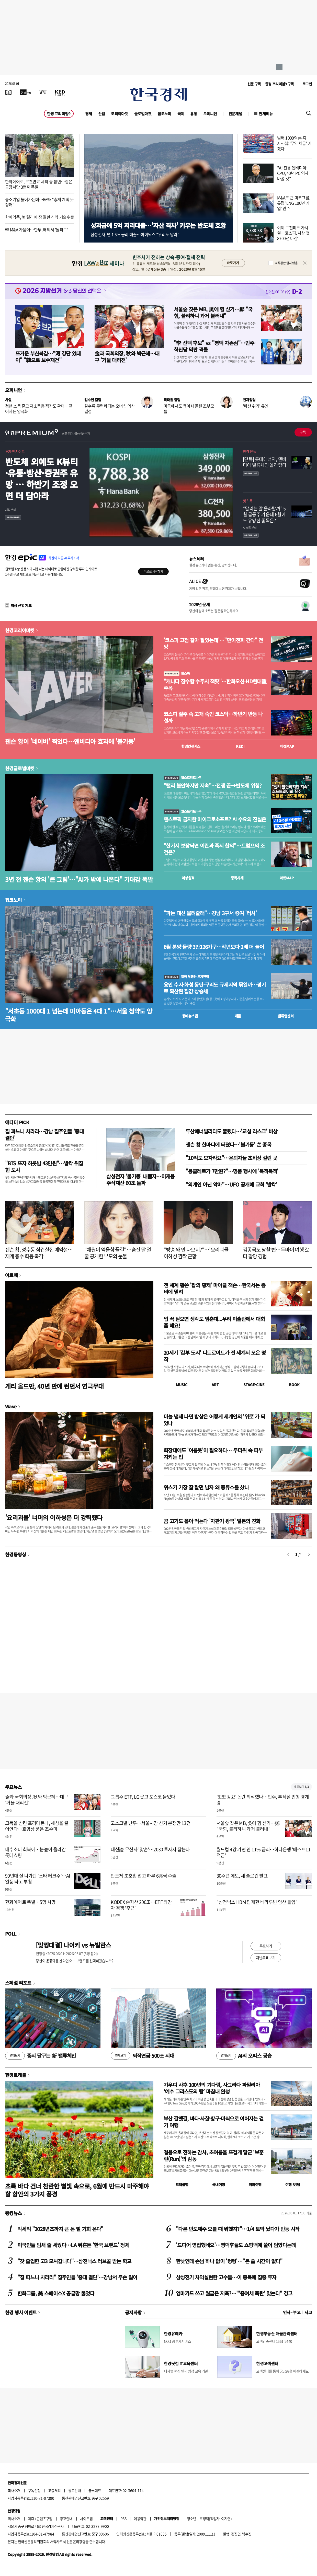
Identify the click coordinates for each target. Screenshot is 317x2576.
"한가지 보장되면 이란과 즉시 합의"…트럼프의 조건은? (214, 849)
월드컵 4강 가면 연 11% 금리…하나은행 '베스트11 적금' (263, 1852)
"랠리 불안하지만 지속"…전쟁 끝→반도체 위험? (213, 785)
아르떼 (11, 1275)
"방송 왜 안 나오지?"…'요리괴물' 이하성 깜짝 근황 (197, 1253)
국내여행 (218, 2184)
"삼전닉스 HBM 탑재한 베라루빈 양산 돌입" (257, 1902)
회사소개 (14, 2490)
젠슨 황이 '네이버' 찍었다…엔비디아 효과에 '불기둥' (70, 741)
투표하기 (265, 1945)
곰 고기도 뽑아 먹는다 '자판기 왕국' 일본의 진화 (212, 1521)
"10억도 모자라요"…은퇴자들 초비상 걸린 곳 (231, 1158)
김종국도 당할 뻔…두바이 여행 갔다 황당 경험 (276, 1253)
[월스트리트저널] (43, 92)
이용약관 (140, 2518)
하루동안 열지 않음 (286, 263)
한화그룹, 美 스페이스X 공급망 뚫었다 (55, 2293)
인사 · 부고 (292, 2312)
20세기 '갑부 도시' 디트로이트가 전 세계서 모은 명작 (215, 1356)
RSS (123, 2518)
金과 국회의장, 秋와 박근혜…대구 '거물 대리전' (127, 357)
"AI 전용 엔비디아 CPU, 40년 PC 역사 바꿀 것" (292, 173)
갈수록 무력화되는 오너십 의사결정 (109, 408)
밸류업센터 (285, 1015)
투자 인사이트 (15, 451)
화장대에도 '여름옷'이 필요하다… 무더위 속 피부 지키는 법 (213, 1453)
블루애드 (94, 2490)
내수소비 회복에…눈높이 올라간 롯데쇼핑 (35, 1852)
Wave (11, 1406)
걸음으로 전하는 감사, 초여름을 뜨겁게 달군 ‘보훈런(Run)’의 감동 (214, 2155)
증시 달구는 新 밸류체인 (40, 2056)
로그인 (307, 83)
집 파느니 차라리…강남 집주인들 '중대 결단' (44, 1135)
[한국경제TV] (25, 92)
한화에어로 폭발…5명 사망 (30, 1902)
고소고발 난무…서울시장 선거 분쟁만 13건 (150, 1823)
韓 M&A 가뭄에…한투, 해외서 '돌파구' (36, 229)
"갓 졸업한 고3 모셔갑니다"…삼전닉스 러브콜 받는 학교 (74, 2261)
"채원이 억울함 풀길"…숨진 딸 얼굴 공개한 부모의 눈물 (117, 1253)
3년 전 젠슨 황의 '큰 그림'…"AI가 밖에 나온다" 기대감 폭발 (79, 879)
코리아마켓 (119, 113)
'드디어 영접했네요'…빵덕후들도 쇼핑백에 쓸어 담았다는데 (236, 2245)
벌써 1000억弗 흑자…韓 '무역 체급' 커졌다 (294, 143)
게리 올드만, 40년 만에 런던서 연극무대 (54, 1386)
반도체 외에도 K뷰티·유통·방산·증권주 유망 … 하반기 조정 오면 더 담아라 (41, 478)
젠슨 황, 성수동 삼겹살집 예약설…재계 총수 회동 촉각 (39, 1253)
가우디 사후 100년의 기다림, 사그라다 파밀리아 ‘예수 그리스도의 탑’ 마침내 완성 (212, 2088)
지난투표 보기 (266, 1957)
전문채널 (235, 113)
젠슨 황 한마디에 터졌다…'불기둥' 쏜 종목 (228, 1144)
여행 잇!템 (292, 2184)
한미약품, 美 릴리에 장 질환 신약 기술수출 (39, 217)
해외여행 (255, 2184)
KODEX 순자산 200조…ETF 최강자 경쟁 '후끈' (141, 1905)
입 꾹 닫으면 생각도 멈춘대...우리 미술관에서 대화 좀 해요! (214, 1322)
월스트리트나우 (182, 777)
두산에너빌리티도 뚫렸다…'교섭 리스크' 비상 (231, 1131)
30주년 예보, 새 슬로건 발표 (242, 1875)
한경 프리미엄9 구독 (279, 83)
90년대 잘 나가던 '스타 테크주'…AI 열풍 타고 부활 (37, 1878)
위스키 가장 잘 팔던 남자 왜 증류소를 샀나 (206, 1487)
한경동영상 (15, 1554)
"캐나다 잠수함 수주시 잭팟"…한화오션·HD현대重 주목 (215, 684)
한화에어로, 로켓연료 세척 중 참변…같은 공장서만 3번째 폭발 (38, 184)
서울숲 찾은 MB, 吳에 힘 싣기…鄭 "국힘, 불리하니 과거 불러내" (213, 312)
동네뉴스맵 (190, 1015)
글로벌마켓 (142, 113)
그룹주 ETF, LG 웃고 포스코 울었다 (143, 1796)
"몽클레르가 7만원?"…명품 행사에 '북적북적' (232, 1171)
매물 (238, 1015)
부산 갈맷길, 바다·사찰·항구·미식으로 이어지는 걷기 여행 (214, 2122)
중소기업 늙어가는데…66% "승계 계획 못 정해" (39, 202)
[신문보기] (8, 92)
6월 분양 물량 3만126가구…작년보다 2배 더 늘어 (214, 947)
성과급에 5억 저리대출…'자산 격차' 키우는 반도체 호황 (158, 225)
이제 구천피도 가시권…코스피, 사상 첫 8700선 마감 (293, 232)
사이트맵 (86, 2518)
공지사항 (133, 2312)
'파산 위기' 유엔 (255, 406)
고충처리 (54, 2490)
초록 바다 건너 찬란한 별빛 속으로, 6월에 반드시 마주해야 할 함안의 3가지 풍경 (77, 2190)
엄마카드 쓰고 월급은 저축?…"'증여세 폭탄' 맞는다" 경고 (234, 2293)
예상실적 (188, 877)
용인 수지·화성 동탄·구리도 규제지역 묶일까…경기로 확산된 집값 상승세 (215, 988)
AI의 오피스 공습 (243, 2056)
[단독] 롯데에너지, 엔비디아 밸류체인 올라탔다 (265, 462)
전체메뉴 (266, 113)
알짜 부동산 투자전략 (186, 976)
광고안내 (74, 2490)
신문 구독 (254, 83)
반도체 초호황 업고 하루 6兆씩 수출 (143, 1875)
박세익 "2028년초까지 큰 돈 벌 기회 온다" (60, 2229)
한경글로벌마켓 (20, 768)
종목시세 (237, 877)
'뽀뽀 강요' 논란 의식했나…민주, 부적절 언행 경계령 (263, 1799)
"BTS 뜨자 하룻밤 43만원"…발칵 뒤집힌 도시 (44, 1166)
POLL (10, 1933)
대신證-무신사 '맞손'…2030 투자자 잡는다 (150, 1849)
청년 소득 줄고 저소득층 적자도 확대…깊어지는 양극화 (38, 408)
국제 (180, 113)
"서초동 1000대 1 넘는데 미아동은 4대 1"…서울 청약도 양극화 (78, 1015)
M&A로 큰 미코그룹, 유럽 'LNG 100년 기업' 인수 (293, 202)
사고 (308, 2312)
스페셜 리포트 (18, 1982)
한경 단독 (249, 451)
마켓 (287, 746)
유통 (193, 113)
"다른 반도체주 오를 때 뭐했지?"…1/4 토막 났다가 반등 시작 (238, 2229)
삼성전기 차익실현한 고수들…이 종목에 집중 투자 (226, 2277)
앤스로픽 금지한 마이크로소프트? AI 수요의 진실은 (215, 819)
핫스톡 (247, 500)
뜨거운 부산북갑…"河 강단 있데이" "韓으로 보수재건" (48, 357)
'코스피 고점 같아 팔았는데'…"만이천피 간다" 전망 (213, 643)
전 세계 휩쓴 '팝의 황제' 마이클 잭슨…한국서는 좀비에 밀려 (214, 1288)
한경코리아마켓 (20, 630)
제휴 (31, 2518)
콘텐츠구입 (44, 2518)
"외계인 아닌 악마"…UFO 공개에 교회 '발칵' (231, 1184)
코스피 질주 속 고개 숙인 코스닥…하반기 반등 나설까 (213, 717)
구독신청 (34, 2490)
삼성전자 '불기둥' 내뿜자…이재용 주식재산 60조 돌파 (140, 1179)
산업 (101, 113)
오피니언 (210, 113)
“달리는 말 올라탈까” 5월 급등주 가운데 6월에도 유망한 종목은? (264, 514)
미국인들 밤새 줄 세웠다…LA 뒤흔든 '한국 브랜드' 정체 (73, 2245)
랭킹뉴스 (13, 2213)
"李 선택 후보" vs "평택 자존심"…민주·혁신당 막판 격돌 (214, 346)
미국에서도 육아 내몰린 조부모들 (189, 408)
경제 (88, 113)
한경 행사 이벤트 (21, 2312)
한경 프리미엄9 (59, 113)
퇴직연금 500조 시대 (142, 2056)
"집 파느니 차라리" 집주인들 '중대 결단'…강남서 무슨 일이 (77, 2277)
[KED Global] (60, 92)
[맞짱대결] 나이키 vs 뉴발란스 (73, 1944)
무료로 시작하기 (153, 571)
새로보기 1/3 (301, 1787)
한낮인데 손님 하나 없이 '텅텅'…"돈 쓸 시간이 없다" (229, 2261)
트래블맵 (182, 2184)
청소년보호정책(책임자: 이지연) (209, 2518)
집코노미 (164, 113)
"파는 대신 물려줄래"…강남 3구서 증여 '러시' (210, 913)
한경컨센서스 (190, 746)
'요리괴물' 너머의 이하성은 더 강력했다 (53, 1517)
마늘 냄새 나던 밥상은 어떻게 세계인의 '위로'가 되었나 (214, 1420)
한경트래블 (15, 2075)
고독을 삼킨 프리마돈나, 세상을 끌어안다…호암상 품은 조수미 (36, 1826)
